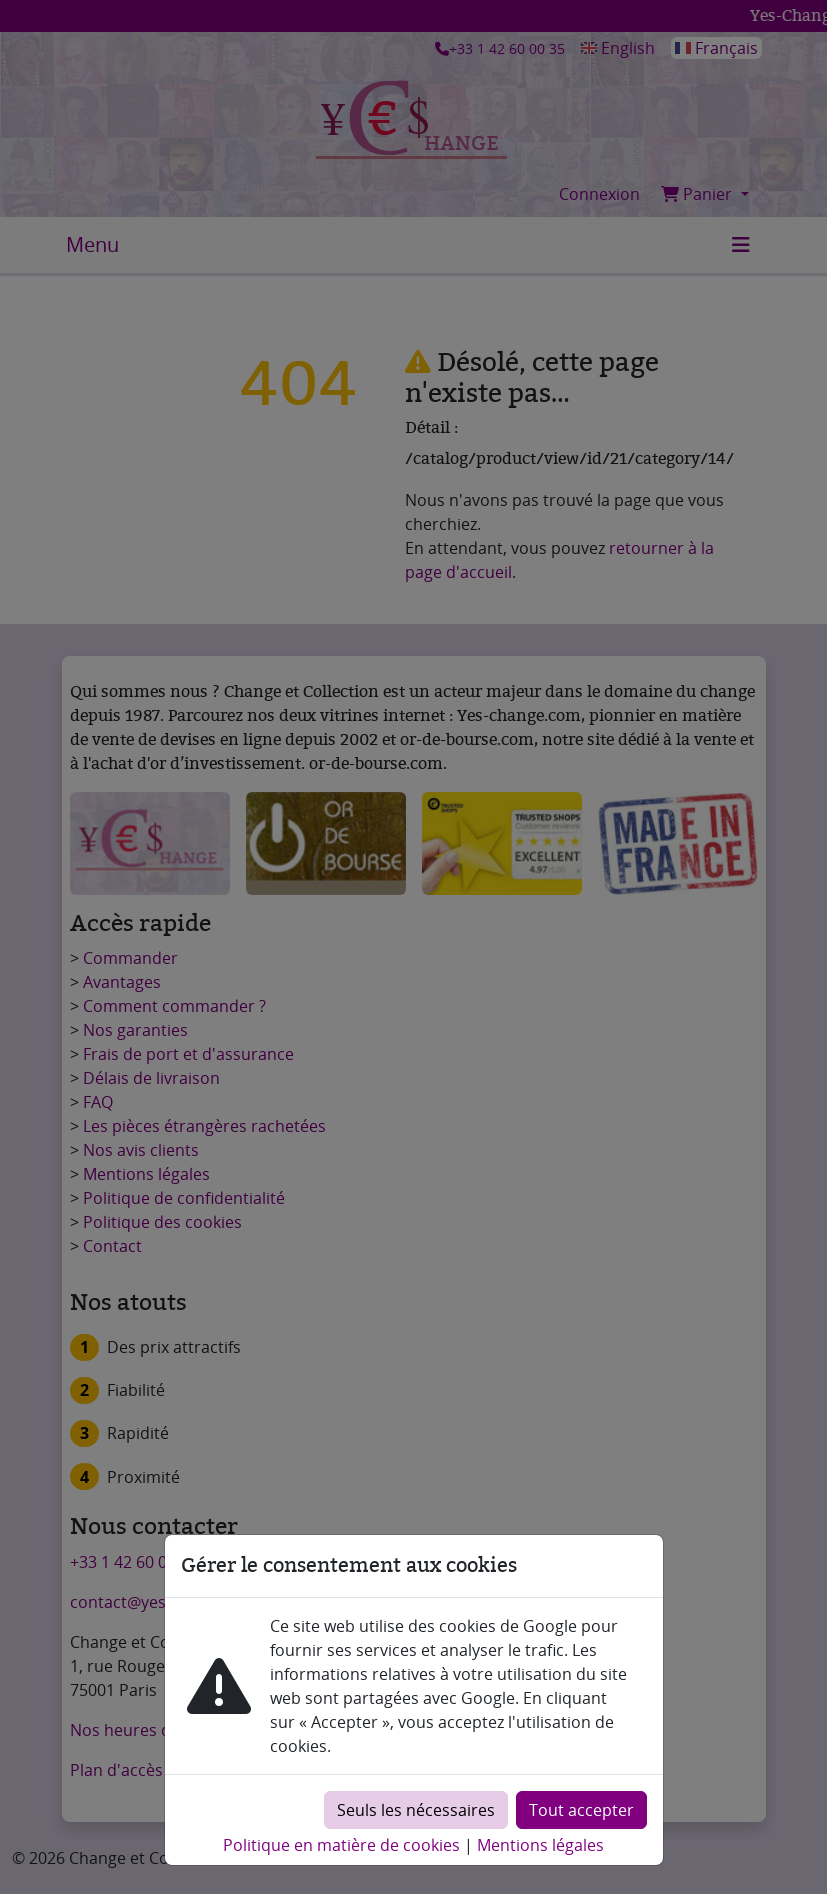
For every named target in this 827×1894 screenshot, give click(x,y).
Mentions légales (540, 1845)
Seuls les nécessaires (416, 1810)
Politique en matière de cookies (341, 1845)
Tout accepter (581, 1810)
